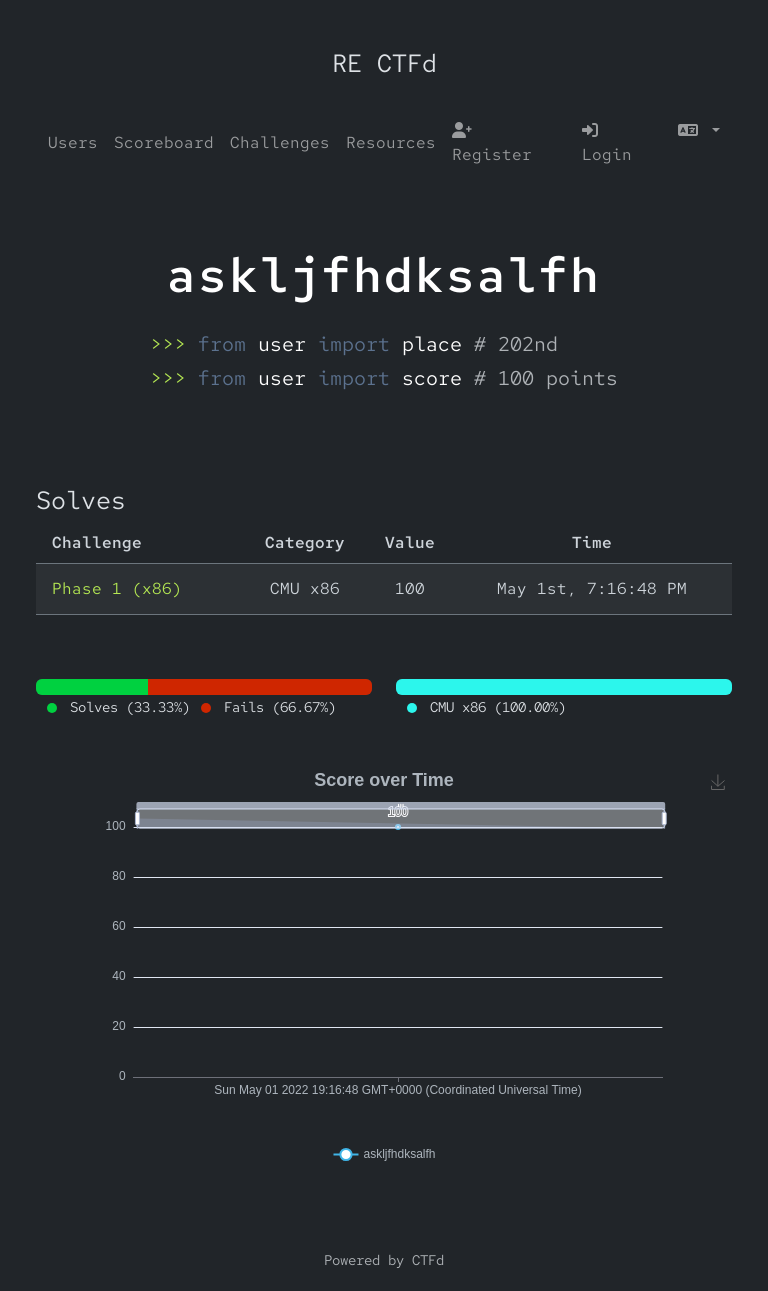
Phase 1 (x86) (117, 588)
